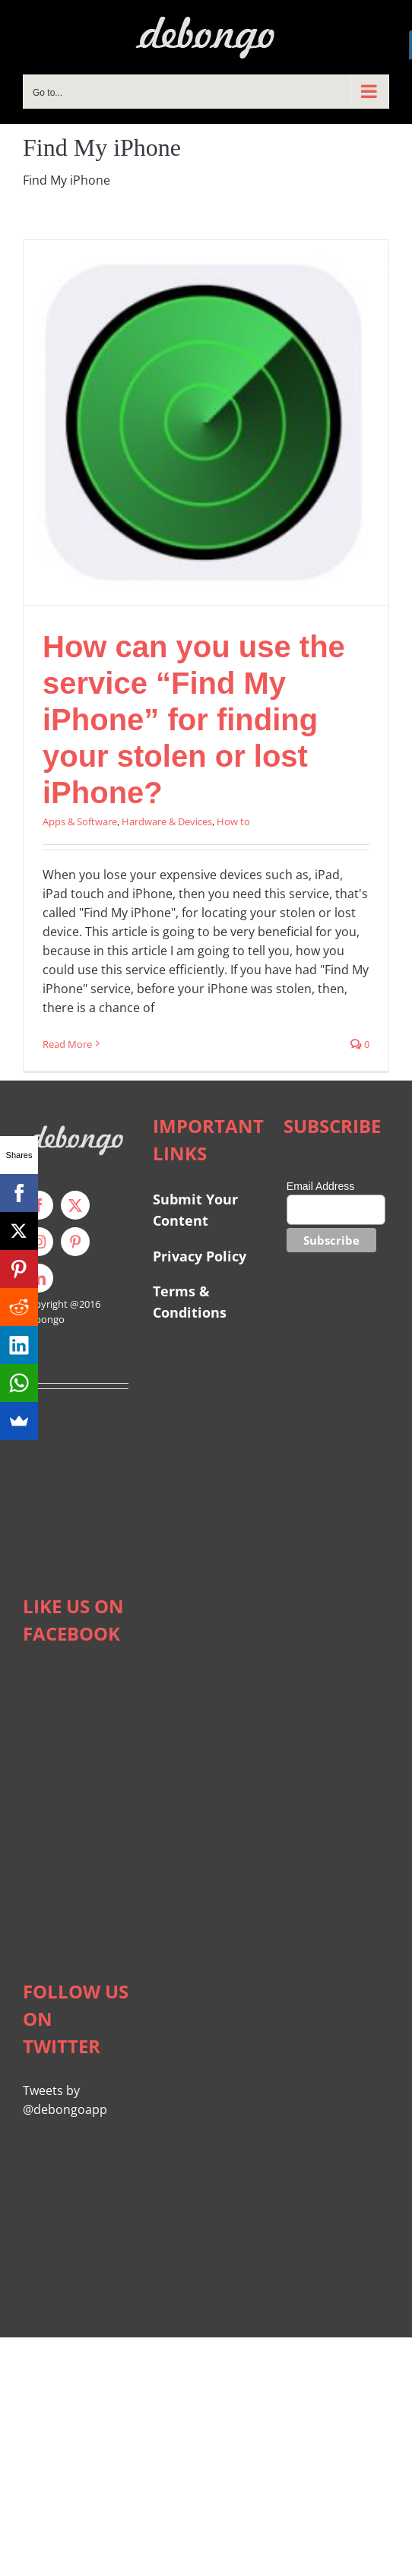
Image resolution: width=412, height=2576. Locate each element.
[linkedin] (38, 1278)
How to (233, 821)
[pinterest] (75, 1241)
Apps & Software (80, 821)
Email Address (320, 1186)
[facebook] (38, 1205)
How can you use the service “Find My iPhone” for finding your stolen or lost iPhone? (194, 719)
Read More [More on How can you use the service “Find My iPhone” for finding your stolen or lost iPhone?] (67, 1044)
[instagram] (38, 1241)
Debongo (44, 1319)
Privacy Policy (199, 1256)
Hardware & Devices (167, 821)
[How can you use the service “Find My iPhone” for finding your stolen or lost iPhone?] (206, 422)
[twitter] (75, 1205)
